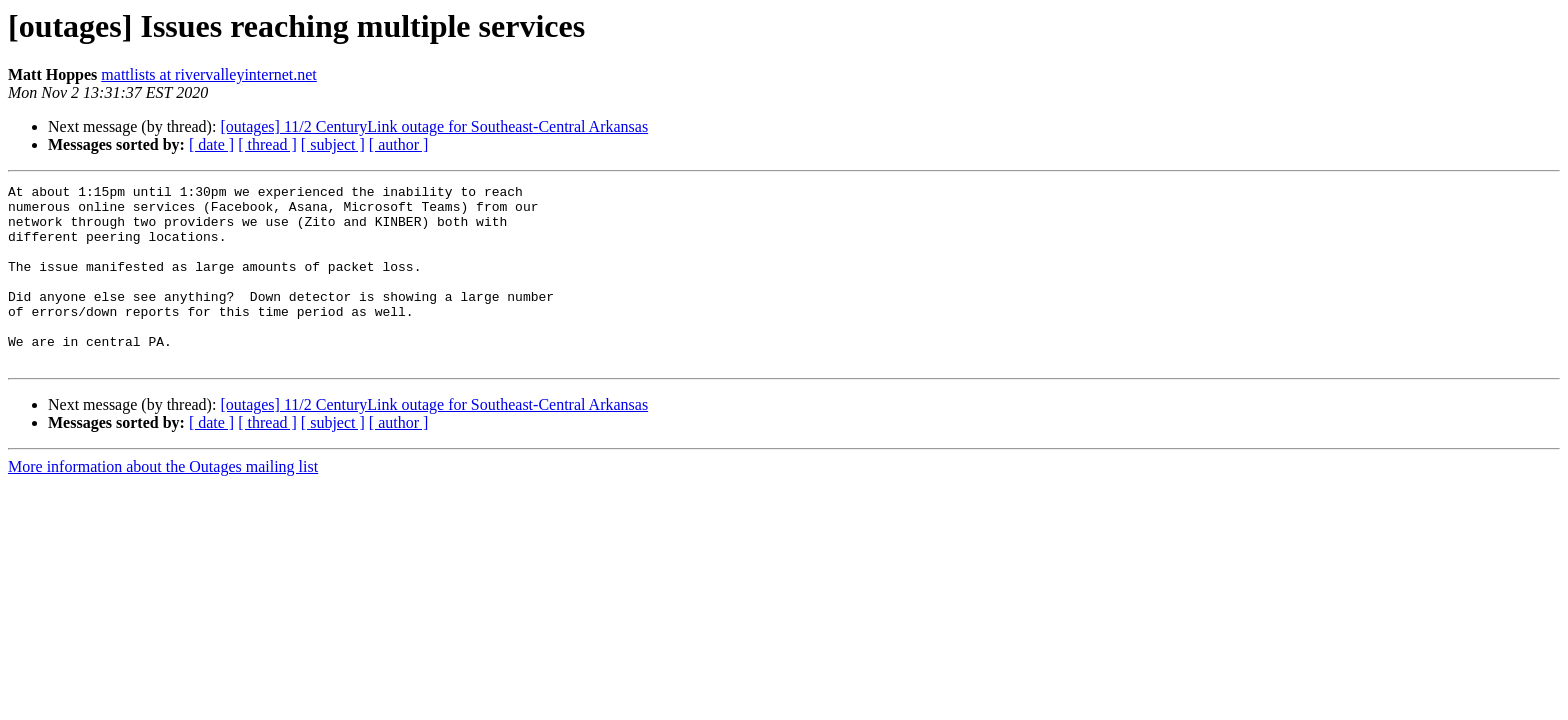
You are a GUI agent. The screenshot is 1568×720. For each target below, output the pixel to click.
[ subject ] (333, 144)
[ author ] (399, 144)
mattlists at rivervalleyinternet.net (208, 74)
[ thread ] (267, 144)
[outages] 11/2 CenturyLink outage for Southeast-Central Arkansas (434, 126)
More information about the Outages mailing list (163, 502)
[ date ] (211, 144)
